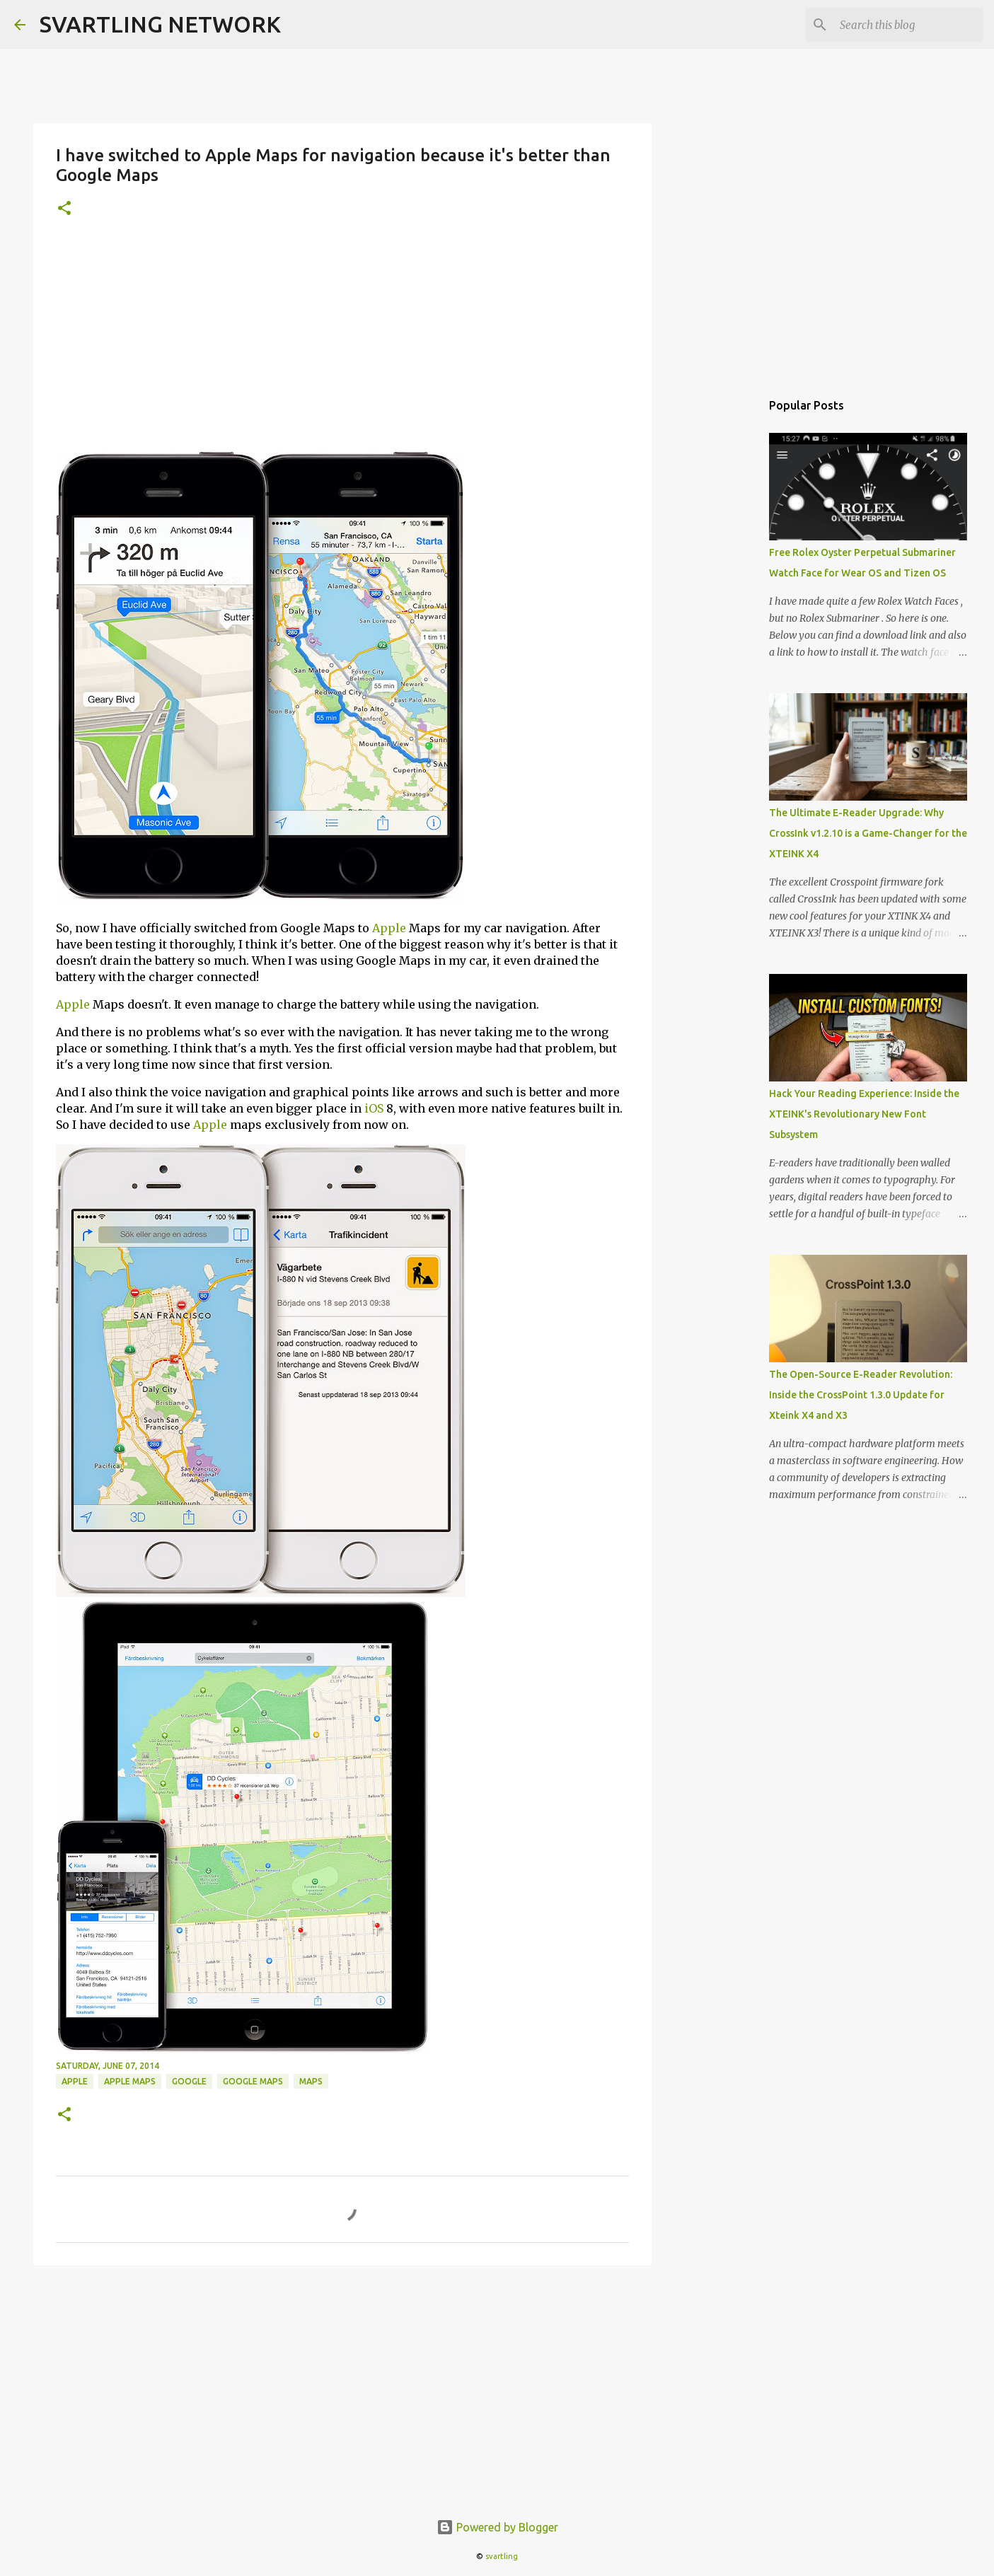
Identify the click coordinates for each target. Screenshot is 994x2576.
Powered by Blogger (497, 2527)
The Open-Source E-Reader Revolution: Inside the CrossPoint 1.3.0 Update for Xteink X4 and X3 (860, 1395)
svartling (501, 2556)
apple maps (130, 2081)
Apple (389, 928)
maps (311, 2081)
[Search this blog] (908, 25)
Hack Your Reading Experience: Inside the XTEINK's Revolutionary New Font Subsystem (864, 1114)
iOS (373, 1108)
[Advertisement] (342, 346)
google (189, 2081)
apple (75, 2081)
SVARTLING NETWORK (160, 24)
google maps (253, 2081)
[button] (64, 209)
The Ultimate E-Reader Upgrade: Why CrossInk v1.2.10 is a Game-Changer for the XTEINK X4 (868, 833)
